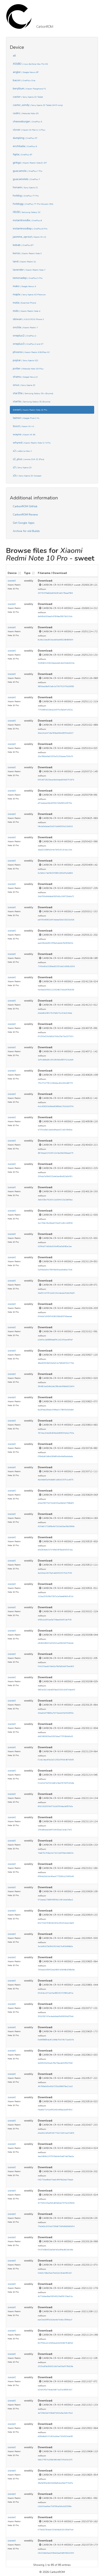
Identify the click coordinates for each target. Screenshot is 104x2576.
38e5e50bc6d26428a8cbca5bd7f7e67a (55, 2482)
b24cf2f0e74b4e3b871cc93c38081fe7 (55, 2389)
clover (29, 130)
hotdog (26, 195)
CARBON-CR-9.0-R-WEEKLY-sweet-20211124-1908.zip (71, 2334)
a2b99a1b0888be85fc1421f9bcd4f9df (55, 1339)
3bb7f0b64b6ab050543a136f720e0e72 (56, 896)
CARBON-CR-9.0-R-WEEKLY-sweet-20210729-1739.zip (71, 2544)
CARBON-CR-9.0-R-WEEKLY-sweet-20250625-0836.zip (71, 818)
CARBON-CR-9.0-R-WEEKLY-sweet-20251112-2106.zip (71, 701)
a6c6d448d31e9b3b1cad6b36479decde (55, 1643)
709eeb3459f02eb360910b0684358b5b (56, 1969)
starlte (31, 401)
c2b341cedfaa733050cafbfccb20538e (55, 2506)
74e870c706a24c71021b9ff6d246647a (55, 1853)
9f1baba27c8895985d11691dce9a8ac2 (55, 1899)
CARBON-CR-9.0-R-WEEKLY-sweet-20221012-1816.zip (71, 1868)
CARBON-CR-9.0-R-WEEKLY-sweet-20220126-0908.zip (71, 2241)
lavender (29, 270)
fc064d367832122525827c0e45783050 (56, 989)
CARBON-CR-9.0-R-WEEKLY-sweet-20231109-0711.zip (71, 1284)
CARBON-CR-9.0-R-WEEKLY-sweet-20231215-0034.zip (71, 1238)
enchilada (25, 146)
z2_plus (28, 459)
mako (24, 286)
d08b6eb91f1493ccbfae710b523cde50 (55, 2436)
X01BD (30, 64)
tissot (23, 426)
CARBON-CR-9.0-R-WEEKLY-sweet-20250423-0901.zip (71, 841)
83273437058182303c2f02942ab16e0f (56, 1923)
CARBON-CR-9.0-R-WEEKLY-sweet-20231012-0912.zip (71, 1331)
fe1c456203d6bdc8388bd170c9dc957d (55, 1106)
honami (25, 187)
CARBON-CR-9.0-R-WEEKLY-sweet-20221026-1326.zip (71, 1844)
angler (26, 72)
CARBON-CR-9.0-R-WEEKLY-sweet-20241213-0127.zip (71, 1004)
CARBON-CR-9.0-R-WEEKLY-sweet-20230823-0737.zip (71, 1401)
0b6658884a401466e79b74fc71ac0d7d (56, 2039)
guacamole (27, 171)
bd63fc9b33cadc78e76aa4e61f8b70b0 (55, 2063)
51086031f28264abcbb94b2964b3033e (56, 663)
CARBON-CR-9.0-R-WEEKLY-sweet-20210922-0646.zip (71, 2428)
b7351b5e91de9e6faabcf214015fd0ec (55, 1129)
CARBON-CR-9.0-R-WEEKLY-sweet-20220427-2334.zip (71, 2124)
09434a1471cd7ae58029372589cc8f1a (55, 1993)
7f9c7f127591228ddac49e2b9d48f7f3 (55, 1083)
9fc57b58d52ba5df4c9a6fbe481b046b (55, 2249)
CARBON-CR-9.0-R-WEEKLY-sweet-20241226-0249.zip (71, 981)
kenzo (27, 253)
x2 (22, 451)
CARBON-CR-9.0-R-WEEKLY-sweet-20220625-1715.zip (71, 2031)
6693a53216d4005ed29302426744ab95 (56, 1689)
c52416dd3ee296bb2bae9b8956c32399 (56, 2552)
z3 (22, 467)
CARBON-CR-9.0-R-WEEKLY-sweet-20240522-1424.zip (71, 1098)
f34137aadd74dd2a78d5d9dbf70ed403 (56, 1666)
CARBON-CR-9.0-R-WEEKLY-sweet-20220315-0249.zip (71, 2194)
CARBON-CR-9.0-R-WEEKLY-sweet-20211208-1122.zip (71, 2311)
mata (24, 303)
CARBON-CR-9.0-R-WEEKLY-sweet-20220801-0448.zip (71, 1984)
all (14, 55)
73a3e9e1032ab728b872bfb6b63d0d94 (56, 2226)
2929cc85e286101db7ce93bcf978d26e (55, 2366)
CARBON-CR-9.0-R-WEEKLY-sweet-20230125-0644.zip (71, 1704)
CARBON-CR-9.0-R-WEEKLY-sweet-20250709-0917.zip (71, 794)
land (24, 261)
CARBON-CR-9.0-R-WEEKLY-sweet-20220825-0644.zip (71, 1961)
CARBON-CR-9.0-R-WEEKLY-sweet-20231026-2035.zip (71, 1308)
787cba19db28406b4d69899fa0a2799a (56, 1433)
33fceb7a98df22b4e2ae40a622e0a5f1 (55, 1176)
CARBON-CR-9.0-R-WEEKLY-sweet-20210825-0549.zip (71, 2474)
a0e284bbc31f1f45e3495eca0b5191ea (55, 1549)
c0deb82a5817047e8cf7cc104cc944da (55, 1013)
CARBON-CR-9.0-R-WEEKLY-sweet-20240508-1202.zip (71, 1121)
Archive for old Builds (26, 531)
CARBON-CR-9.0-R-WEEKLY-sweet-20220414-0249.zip (71, 2148)
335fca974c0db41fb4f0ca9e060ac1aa (55, 1246)
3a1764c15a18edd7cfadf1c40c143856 (55, 1223)
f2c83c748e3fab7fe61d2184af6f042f (55, 2272)
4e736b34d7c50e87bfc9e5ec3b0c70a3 (55, 2412)
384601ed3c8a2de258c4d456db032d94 (56, 1386)
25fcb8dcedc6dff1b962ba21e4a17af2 (55, 1829)
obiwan (28, 319)
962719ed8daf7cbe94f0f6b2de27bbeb (55, 2179)
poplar (25, 360)
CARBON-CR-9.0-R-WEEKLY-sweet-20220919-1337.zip (71, 1914)
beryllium (29, 88)
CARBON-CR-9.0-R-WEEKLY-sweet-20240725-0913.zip (71, 1028)
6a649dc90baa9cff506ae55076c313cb (55, 616)
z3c (27, 475)
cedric (25, 113)
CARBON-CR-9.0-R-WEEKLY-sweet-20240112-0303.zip (71, 1214)
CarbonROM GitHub (25, 506)
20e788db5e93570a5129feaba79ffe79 (55, 756)
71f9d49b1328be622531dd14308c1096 (56, 966)
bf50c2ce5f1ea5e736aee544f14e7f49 (55, 1619)
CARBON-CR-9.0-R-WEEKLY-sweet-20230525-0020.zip (71, 1541)
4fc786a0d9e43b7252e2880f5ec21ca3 (55, 2086)
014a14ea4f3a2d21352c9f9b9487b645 (56, 1759)
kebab (23, 245)
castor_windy (38, 105)
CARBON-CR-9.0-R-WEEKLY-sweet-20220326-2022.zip (71, 2171)
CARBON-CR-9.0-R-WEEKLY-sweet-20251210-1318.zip (71, 654)
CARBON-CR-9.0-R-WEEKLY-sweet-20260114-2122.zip (71, 608)
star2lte (33, 393)
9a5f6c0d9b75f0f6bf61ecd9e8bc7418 (55, 1269)
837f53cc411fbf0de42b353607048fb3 (55, 2342)
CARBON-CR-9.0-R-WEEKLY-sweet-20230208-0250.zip (71, 1681)
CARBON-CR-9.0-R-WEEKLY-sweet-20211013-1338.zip (71, 2404)
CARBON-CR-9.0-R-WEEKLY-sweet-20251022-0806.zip (71, 724)
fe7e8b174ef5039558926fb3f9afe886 (55, 873)
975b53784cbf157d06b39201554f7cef (55, 2529)
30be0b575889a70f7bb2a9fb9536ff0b (55, 1713)
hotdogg (33, 204)
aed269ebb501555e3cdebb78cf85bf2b (55, 943)
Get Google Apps (23, 523)
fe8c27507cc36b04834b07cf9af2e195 (55, 2459)
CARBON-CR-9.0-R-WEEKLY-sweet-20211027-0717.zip (71, 2381)
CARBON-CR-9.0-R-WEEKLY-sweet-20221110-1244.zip (71, 1821)
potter (28, 368)
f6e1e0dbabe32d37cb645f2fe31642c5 (55, 826)
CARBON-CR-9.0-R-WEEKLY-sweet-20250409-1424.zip (71, 864)
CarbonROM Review (25, 514)
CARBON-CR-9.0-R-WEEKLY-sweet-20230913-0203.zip (71, 1378)
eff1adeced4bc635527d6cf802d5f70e (55, 803)
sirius (24, 385)
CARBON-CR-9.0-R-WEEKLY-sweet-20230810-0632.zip (71, 1424)
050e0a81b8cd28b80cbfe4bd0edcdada (55, 1456)
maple (29, 294)
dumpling (25, 138)
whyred (31, 442)
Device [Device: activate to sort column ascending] (12, 573)
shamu (25, 377)
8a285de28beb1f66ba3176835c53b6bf (56, 1409)
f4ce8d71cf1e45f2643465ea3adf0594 (55, 2109)
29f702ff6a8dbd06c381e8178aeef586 (55, 593)
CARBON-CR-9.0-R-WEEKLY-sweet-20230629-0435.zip (71, 1494)
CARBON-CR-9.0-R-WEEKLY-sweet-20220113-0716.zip (71, 2264)
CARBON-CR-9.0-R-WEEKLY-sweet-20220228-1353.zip (71, 2218)
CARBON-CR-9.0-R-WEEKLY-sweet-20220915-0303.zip (71, 1938)
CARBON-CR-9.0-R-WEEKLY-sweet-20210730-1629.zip (71, 2521)
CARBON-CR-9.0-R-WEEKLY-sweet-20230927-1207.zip (71, 1354)
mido (26, 311)
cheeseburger (27, 121)
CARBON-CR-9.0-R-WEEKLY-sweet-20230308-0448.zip (71, 1634)
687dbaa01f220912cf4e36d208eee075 (55, 1153)
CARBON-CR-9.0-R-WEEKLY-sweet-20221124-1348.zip (71, 1798)
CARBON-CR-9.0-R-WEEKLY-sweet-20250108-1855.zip (71, 958)
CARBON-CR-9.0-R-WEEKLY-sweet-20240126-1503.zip (71, 1191)
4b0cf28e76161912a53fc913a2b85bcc (55, 1199)
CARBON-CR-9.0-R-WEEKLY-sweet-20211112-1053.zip (71, 2358)
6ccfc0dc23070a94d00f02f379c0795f (55, 1573)
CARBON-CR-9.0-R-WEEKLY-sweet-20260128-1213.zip (71, 584)
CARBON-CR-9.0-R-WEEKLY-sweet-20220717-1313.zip (71, 2008)
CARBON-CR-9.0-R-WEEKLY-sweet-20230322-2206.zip (71, 1611)
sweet (30, 410)
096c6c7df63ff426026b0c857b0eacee (55, 1316)
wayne (24, 434)
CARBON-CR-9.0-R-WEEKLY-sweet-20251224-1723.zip (71, 631)
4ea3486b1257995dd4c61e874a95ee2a (56, 2156)
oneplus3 (28, 344)
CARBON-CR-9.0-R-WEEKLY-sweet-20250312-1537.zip (71, 911)
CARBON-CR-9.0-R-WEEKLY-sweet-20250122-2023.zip (71, 934)
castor (28, 97)
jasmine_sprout (29, 237)
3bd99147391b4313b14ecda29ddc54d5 (56, 1293)
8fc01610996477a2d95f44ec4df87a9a (55, 1806)
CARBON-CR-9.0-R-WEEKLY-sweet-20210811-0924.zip (71, 2498)
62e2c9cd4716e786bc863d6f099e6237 (55, 733)
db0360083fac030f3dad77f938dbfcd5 (55, 1736)
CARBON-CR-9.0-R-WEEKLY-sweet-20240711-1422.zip (71, 1051)
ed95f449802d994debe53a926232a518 (56, 919)
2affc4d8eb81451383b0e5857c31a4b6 (55, 1059)
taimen (26, 418)
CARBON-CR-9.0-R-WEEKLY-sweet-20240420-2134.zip (71, 1144)
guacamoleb (26, 179)
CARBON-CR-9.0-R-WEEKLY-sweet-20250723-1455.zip (71, 771)
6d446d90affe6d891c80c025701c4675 (55, 1479)
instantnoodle (27, 220)
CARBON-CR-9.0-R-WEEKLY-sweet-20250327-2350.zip (71, 888)
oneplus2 (24, 335)
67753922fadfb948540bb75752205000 (56, 2203)
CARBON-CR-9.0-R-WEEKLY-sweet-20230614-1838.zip (71, 1518)
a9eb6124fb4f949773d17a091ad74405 (56, 2133)
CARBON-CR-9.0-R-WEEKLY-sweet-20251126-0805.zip (71, 678)
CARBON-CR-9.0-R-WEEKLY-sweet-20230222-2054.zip (71, 1658)
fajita (22, 154)
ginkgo (30, 163)
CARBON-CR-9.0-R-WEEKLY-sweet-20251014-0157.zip (71, 748)
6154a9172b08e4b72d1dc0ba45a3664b (56, 1526)
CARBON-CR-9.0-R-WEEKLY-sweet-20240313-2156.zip (71, 1168)
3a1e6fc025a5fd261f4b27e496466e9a (55, 1946)
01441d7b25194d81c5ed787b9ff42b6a (56, 1783)
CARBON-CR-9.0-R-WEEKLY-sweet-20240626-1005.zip (71, 1074)
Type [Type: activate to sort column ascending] (27, 573)
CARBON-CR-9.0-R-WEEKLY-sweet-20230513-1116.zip (71, 1564)
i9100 (26, 212)
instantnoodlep (30, 228)
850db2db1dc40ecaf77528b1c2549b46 (56, 1876)
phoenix (31, 352)
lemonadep (27, 278)
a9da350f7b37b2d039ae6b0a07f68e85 (56, 1503)
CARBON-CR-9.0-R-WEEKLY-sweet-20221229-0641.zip (71, 1751)
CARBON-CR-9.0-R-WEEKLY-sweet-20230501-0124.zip (71, 1588)
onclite (25, 327)
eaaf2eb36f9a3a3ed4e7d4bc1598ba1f (55, 2319)
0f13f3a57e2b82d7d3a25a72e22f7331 (55, 1036)
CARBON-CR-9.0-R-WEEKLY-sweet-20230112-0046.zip (71, 1728)
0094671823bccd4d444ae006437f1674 (56, 779)
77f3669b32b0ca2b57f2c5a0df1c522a (55, 709)
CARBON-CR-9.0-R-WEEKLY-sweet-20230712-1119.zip (71, 1471)
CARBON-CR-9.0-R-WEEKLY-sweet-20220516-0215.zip (71, 2101)
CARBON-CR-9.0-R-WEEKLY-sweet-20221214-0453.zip (71, 1774)
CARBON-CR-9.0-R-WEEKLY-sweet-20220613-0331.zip (71, 2054)
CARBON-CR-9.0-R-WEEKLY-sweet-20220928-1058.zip (71, 1891)
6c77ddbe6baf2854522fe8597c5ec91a (55, 2296)
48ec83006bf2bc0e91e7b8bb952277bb (56, 1363)
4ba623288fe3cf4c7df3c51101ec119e (55, 849)
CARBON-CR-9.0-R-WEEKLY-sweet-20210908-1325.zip (71, 2451)
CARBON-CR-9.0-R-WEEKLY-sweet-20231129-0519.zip (71, 1261)
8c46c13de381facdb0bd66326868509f (55, 639)
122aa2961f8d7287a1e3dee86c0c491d (55, 1596)
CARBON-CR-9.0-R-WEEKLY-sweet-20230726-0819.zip (71, 1448)
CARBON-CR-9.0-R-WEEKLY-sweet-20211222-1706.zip (71, 2288)
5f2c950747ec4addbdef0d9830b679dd (55, 2016)
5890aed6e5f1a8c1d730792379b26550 (56, 686)
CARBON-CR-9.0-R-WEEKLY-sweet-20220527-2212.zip (71, 2078)
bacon (24, 80)
